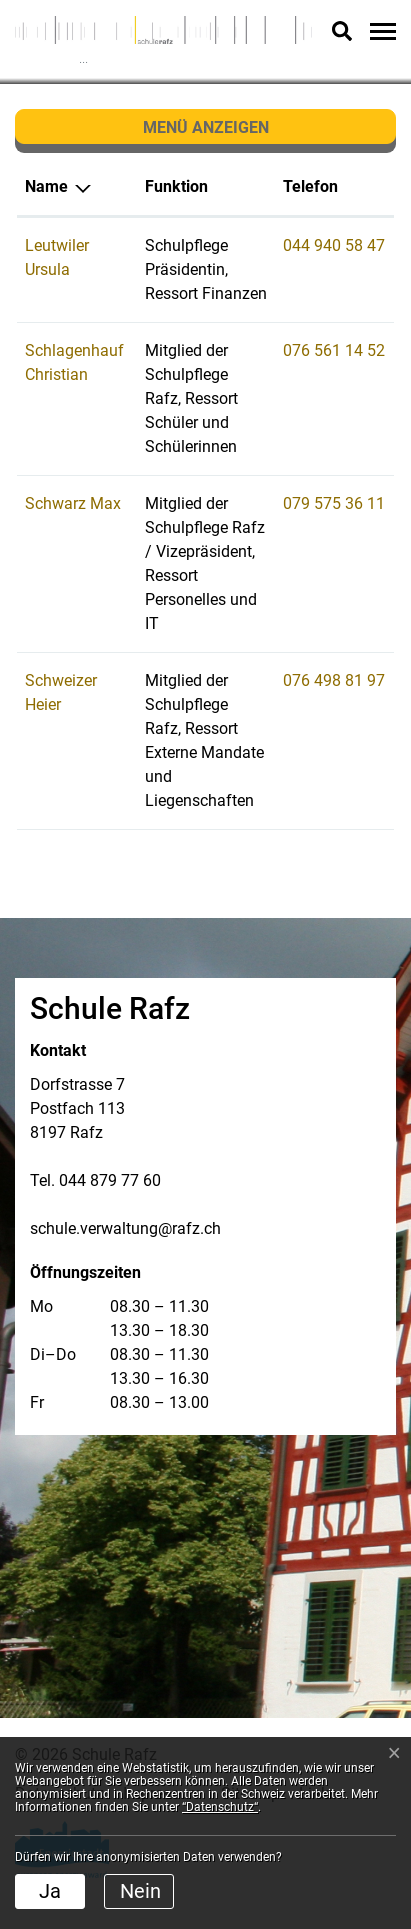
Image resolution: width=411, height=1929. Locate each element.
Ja (50, 1891)
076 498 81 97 (334, 680)
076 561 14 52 (334, 350)
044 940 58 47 (334, 245)
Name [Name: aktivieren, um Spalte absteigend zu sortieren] (46, 186)
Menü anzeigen (206, 127)
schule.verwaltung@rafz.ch (125, 1228)
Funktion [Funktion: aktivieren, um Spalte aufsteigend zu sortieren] (176, 186)
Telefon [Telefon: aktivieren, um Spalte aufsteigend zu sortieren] (310, 186)
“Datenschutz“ (220, 1807)
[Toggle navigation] (380, 31)
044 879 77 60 (110, 1180)
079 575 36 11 (334, 503)
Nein (140, 1891)
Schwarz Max (73, 503)
